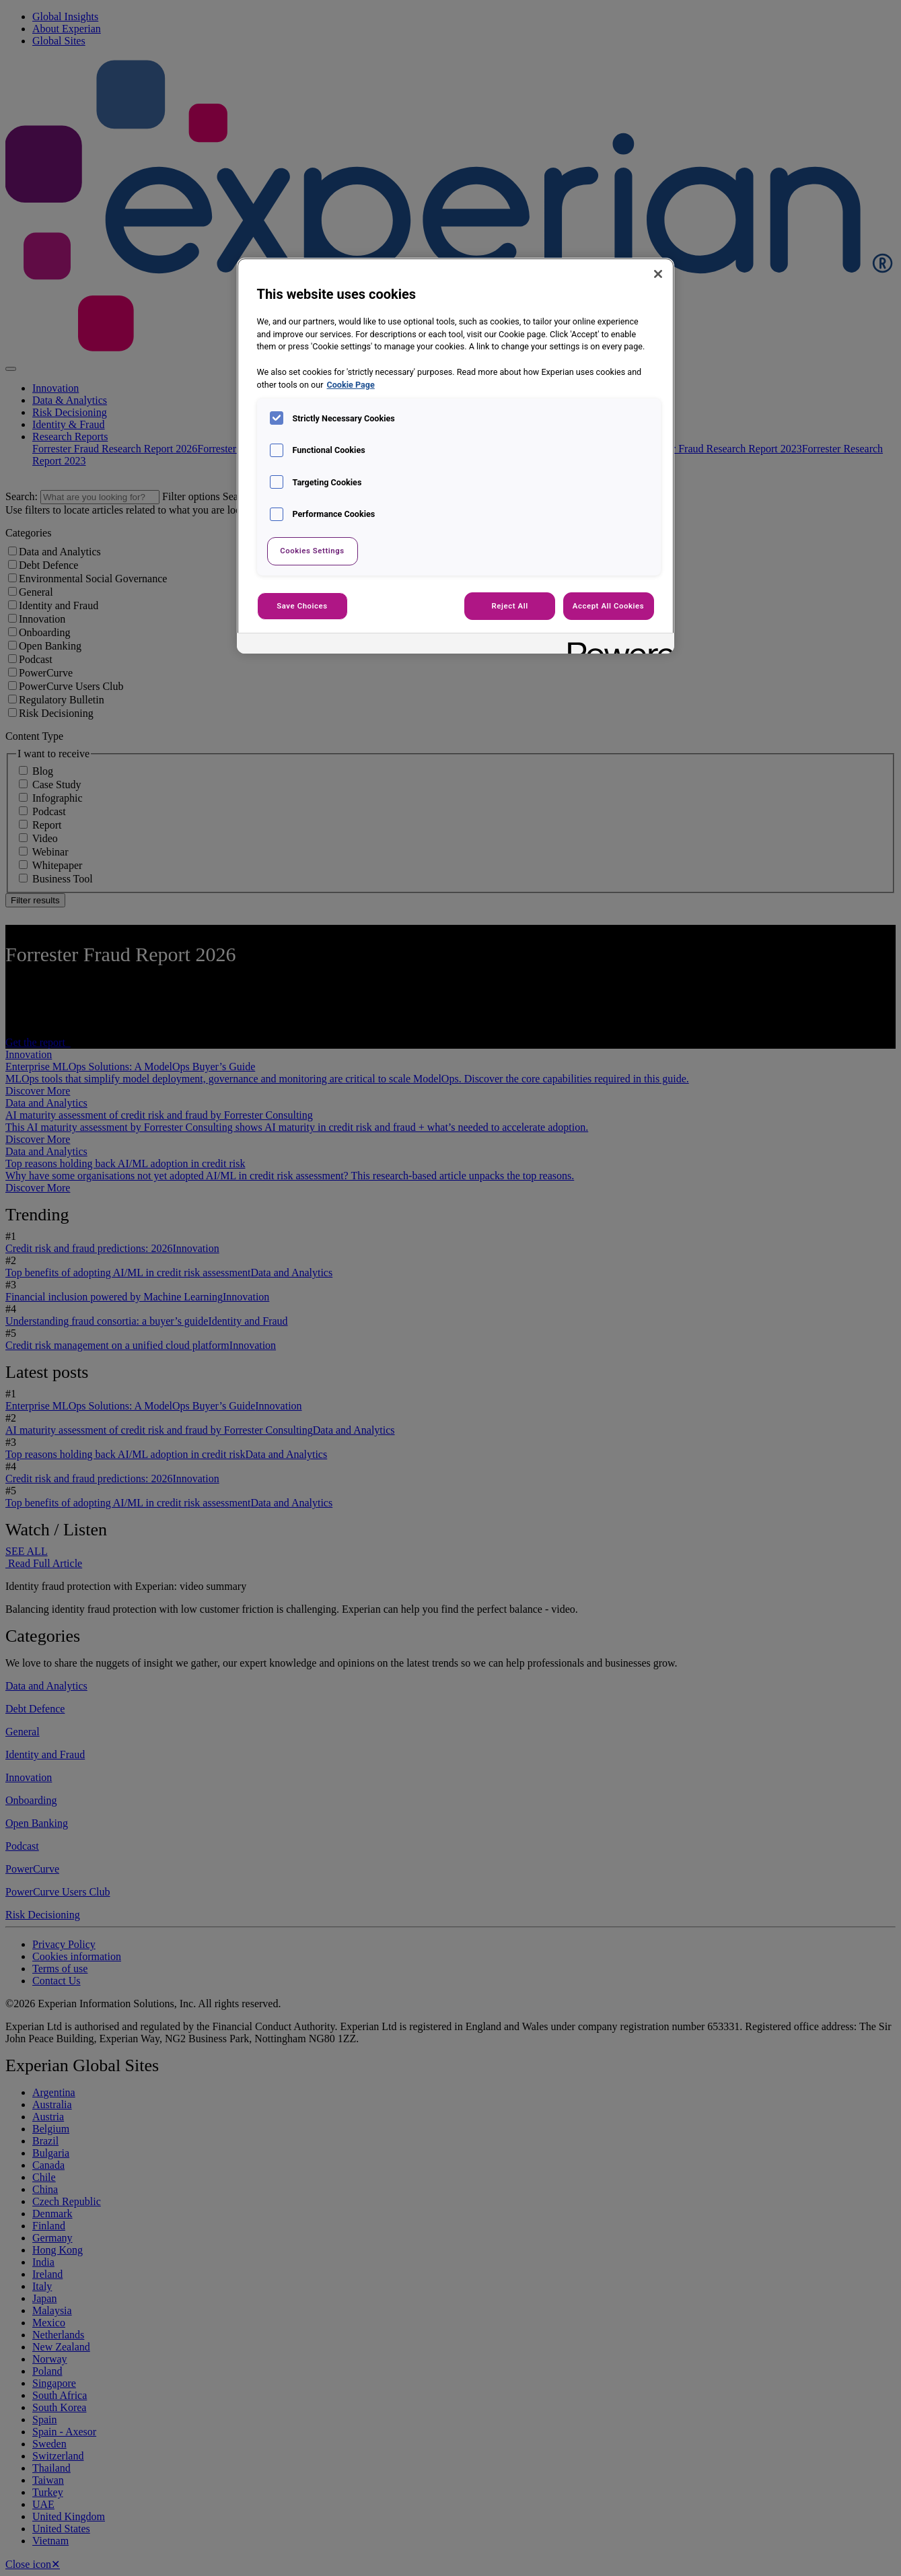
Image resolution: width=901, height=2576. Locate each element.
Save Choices (302, 606)
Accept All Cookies (608, 606)
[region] (455, 456)
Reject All (510, 606)
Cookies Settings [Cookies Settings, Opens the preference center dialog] (312, 550)
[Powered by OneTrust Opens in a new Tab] (616, 645)
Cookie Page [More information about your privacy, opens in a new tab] (351, 385)
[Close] (658, 274)
